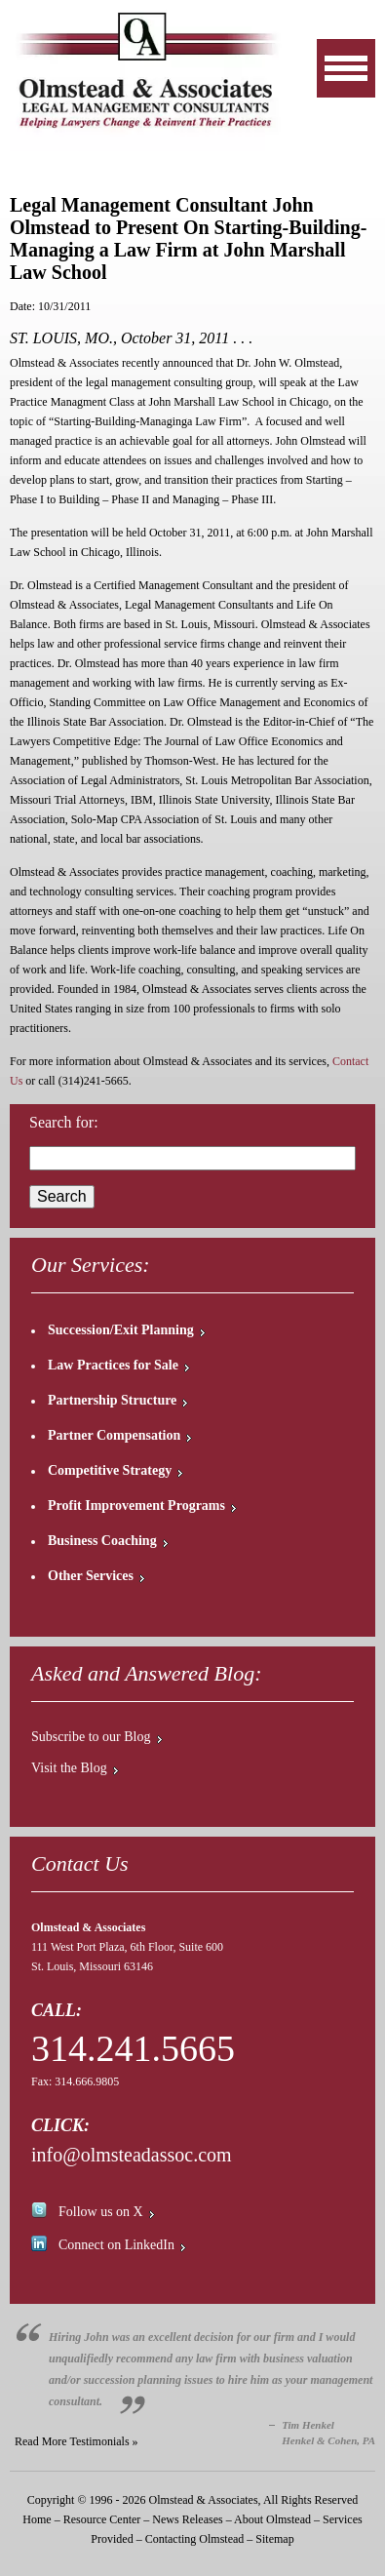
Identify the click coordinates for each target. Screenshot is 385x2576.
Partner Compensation (114, 1435)
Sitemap (274, 2539)
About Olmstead (272, 2519)
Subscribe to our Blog (91, 1736)
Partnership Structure (112, 1400)
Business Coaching (102, 1540)
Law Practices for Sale (113, 1365)
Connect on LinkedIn (116, 2245)
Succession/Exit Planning (121, 1330)
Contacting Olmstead (195, 2539)
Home (36, 2519)
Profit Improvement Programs (136, 1505)
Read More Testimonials (72, 2441)
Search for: (63, 1122)
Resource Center (102, 2519)
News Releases (187, 2519)
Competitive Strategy (110, 1470)
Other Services (91, 1575)
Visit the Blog (69, 1768)
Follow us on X (100, 2211)
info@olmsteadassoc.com (131, 2154)
